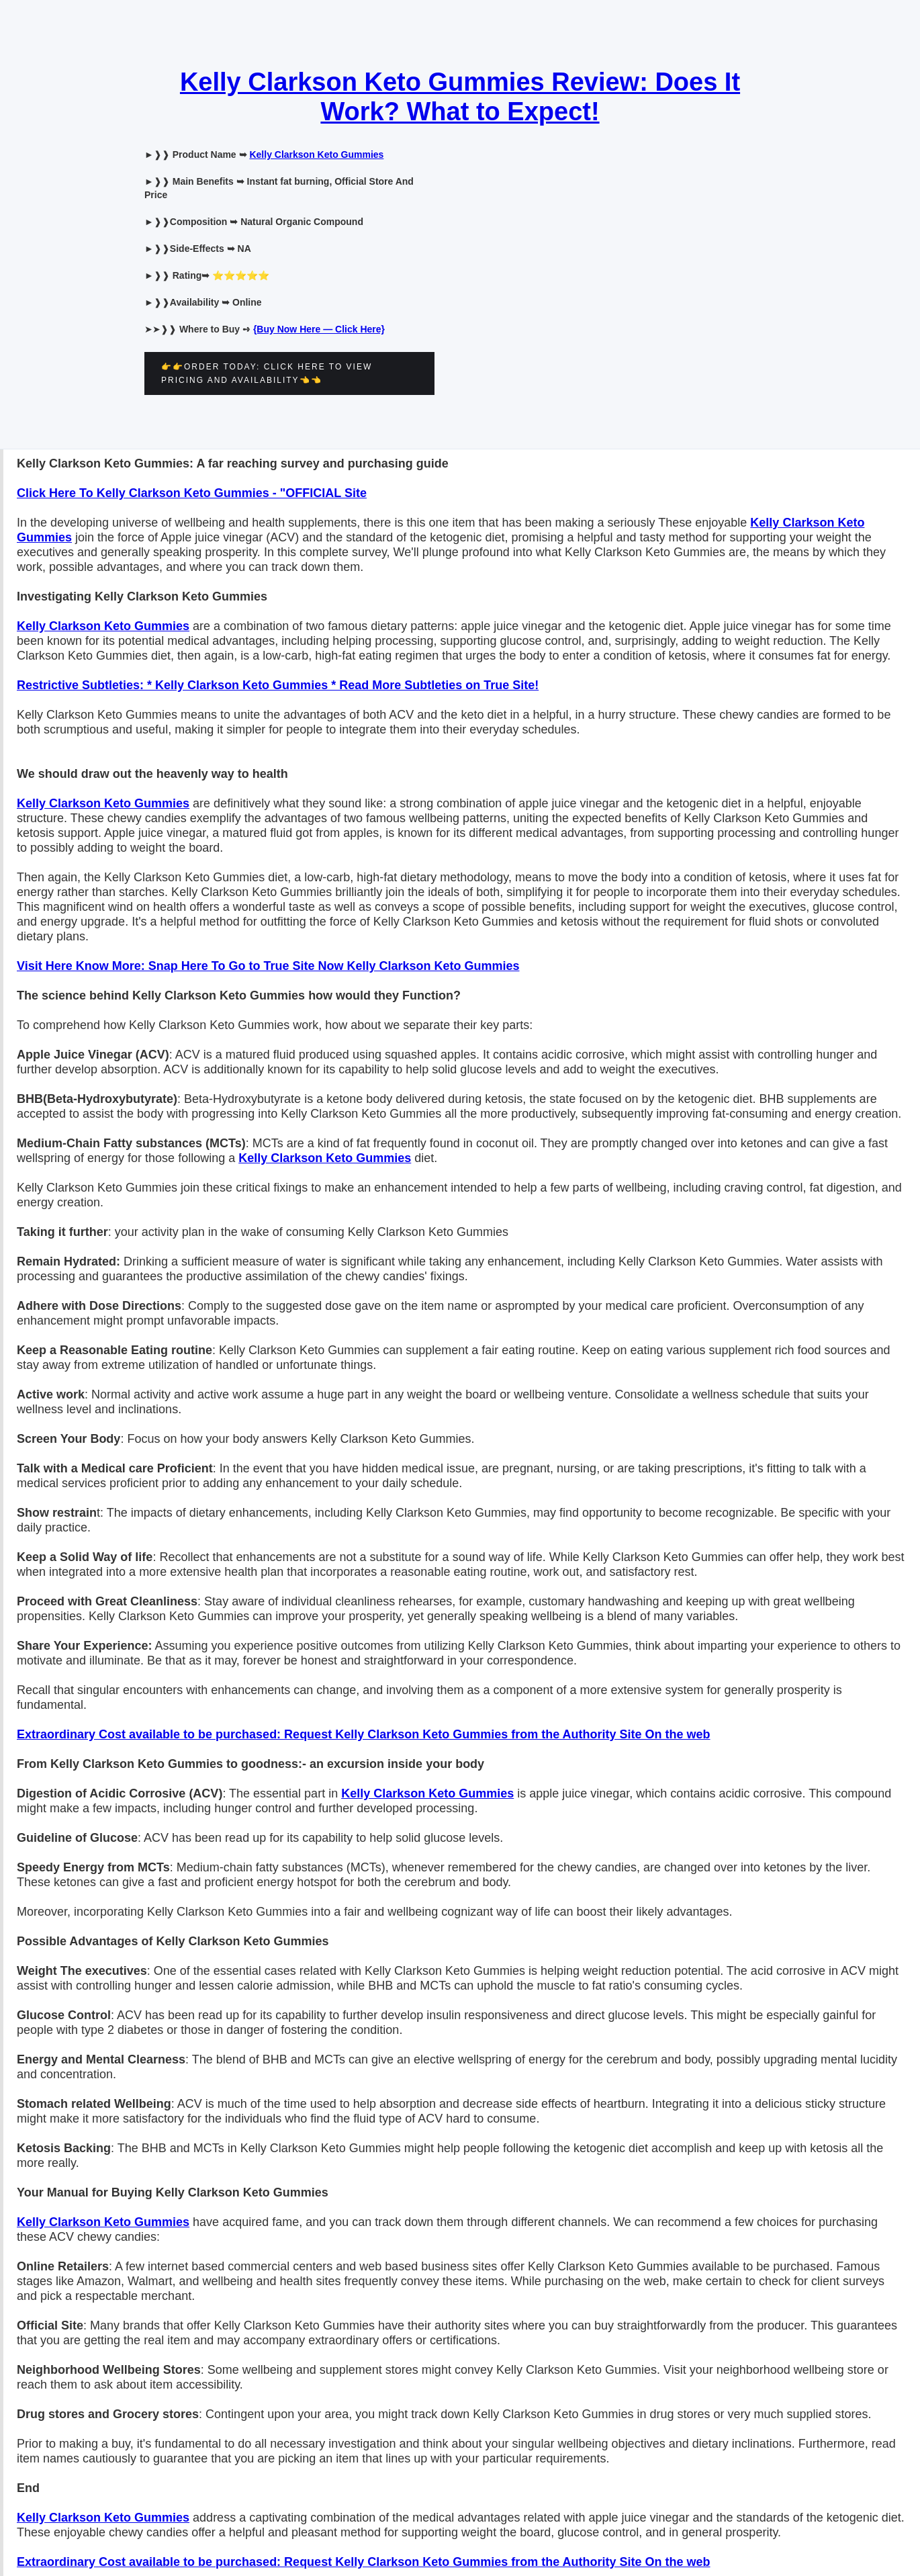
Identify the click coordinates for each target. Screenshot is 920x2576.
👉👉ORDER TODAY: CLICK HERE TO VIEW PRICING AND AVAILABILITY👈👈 (266, 373)
